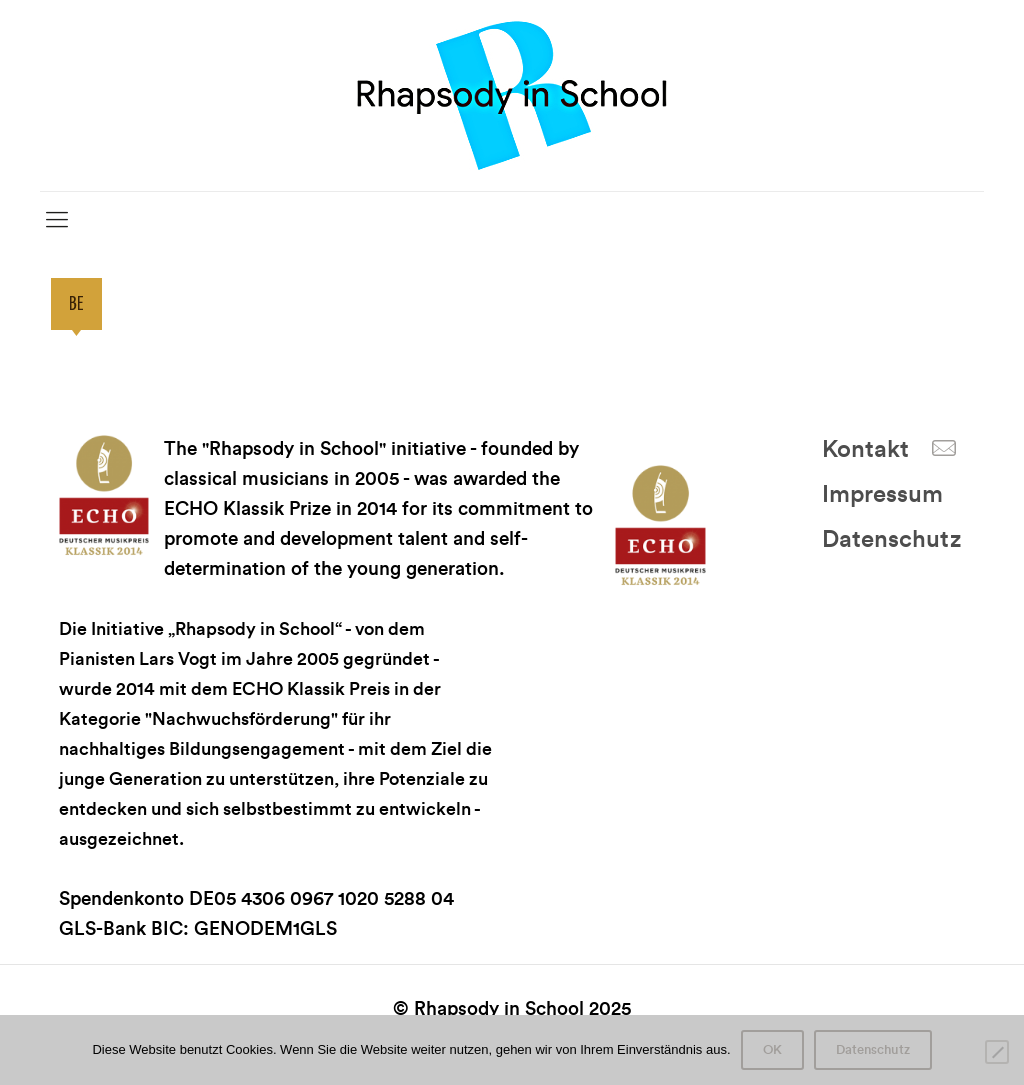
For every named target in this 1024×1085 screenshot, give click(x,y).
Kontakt (865, 450)
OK (772, 1050)
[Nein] (997, 1052)
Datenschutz (891, 540)
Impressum (882, 495)
